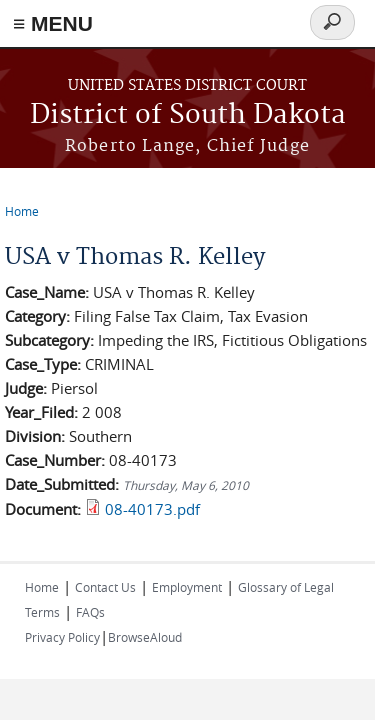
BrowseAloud (145, 637)
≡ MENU (53, 23)
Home (22, 211)
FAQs (90, 612)
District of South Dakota (188, 115)
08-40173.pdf (152, 509)
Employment (187, 587)
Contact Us (105, 587)
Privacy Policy (62, 637)
